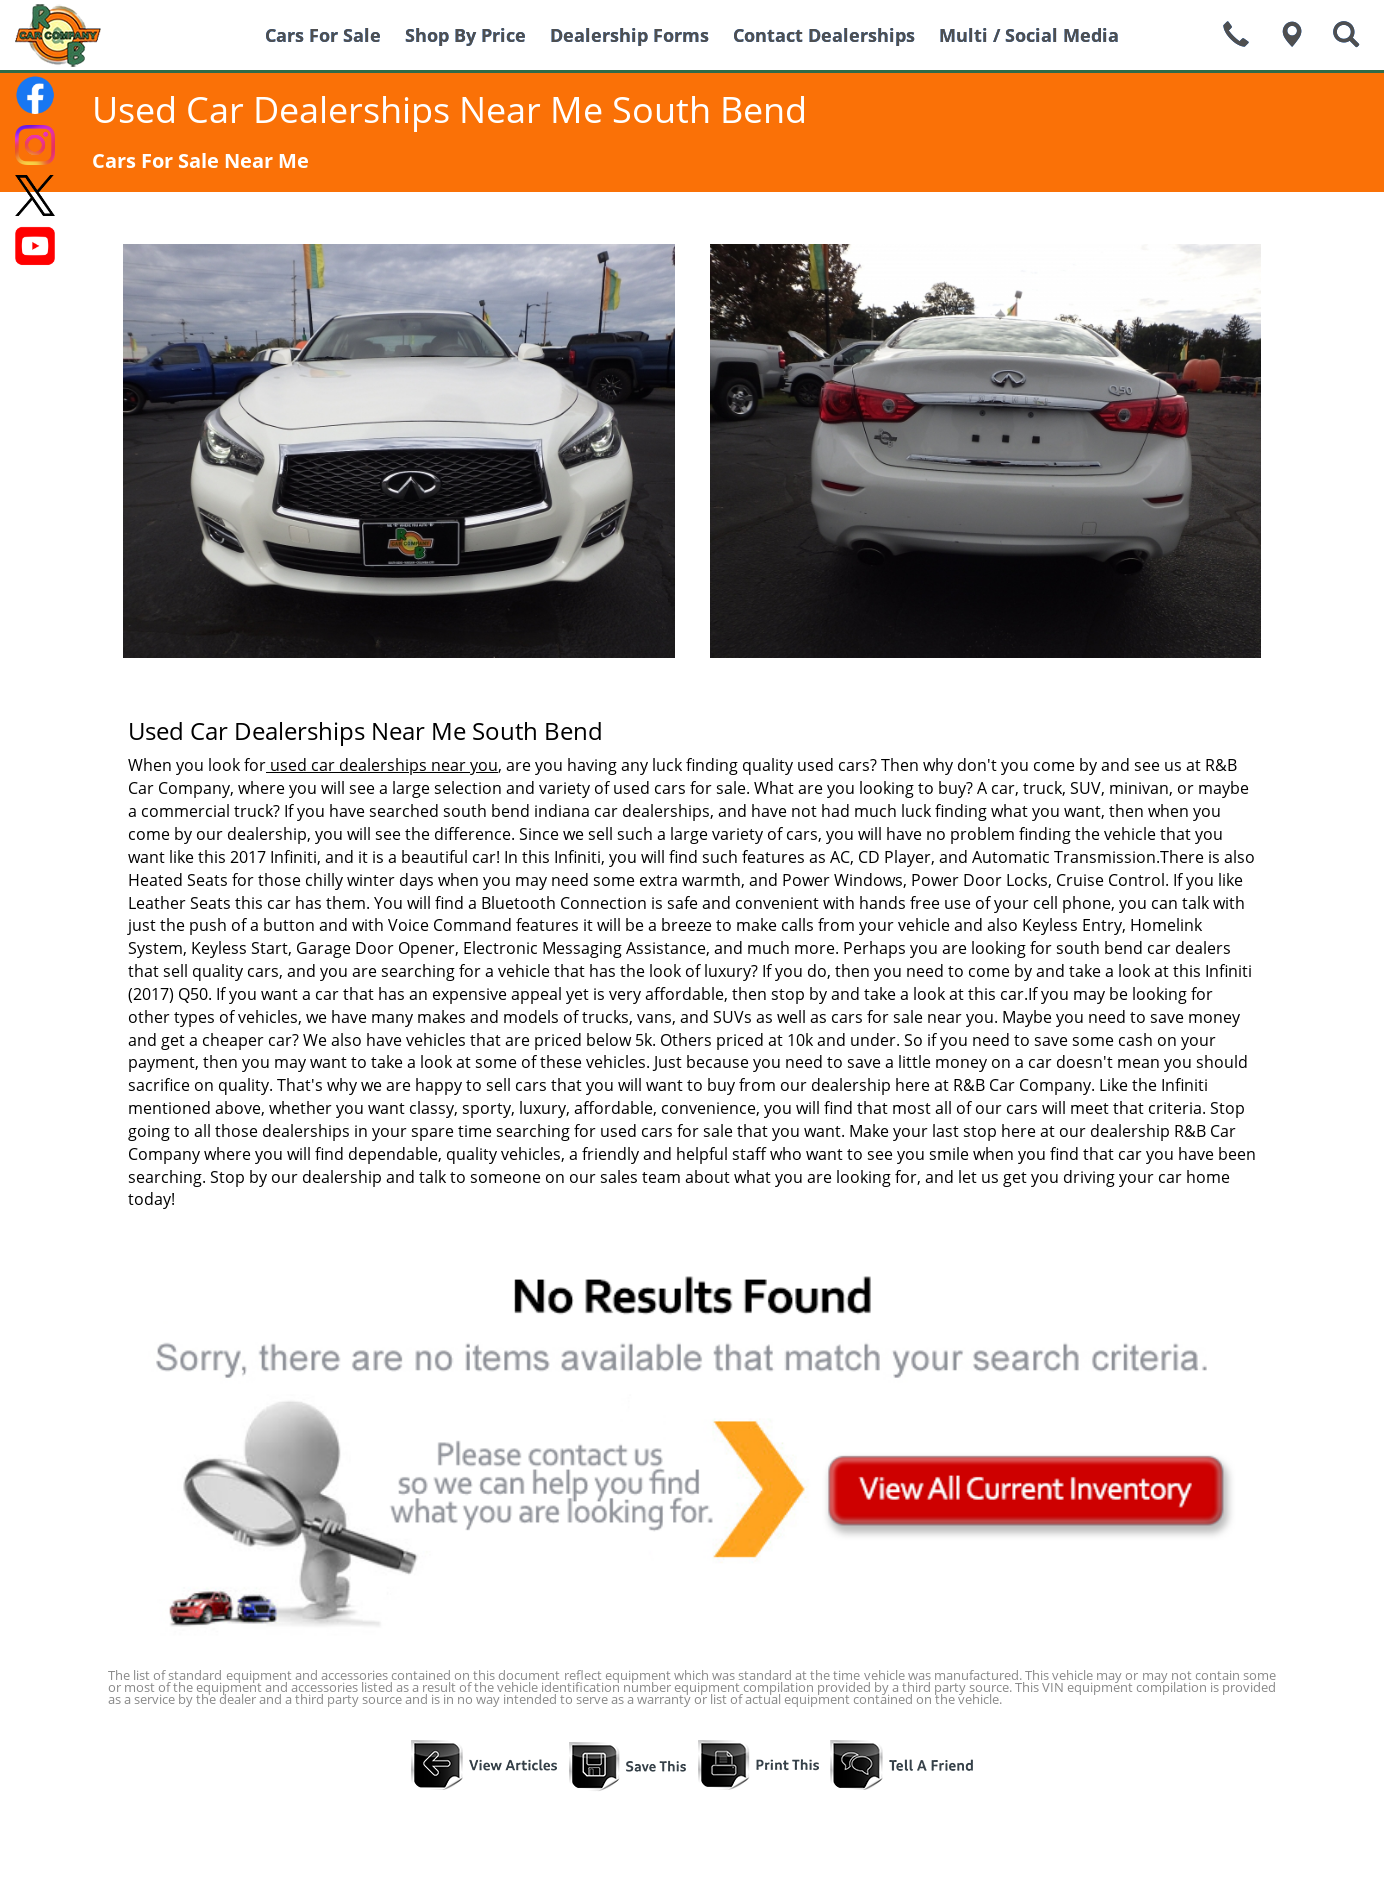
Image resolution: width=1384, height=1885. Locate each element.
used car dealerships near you (382, 765)
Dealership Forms (629, 35)
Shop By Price (465, 35)
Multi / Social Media (1029, 35)
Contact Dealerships (824, 35)
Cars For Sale (323, 35)
